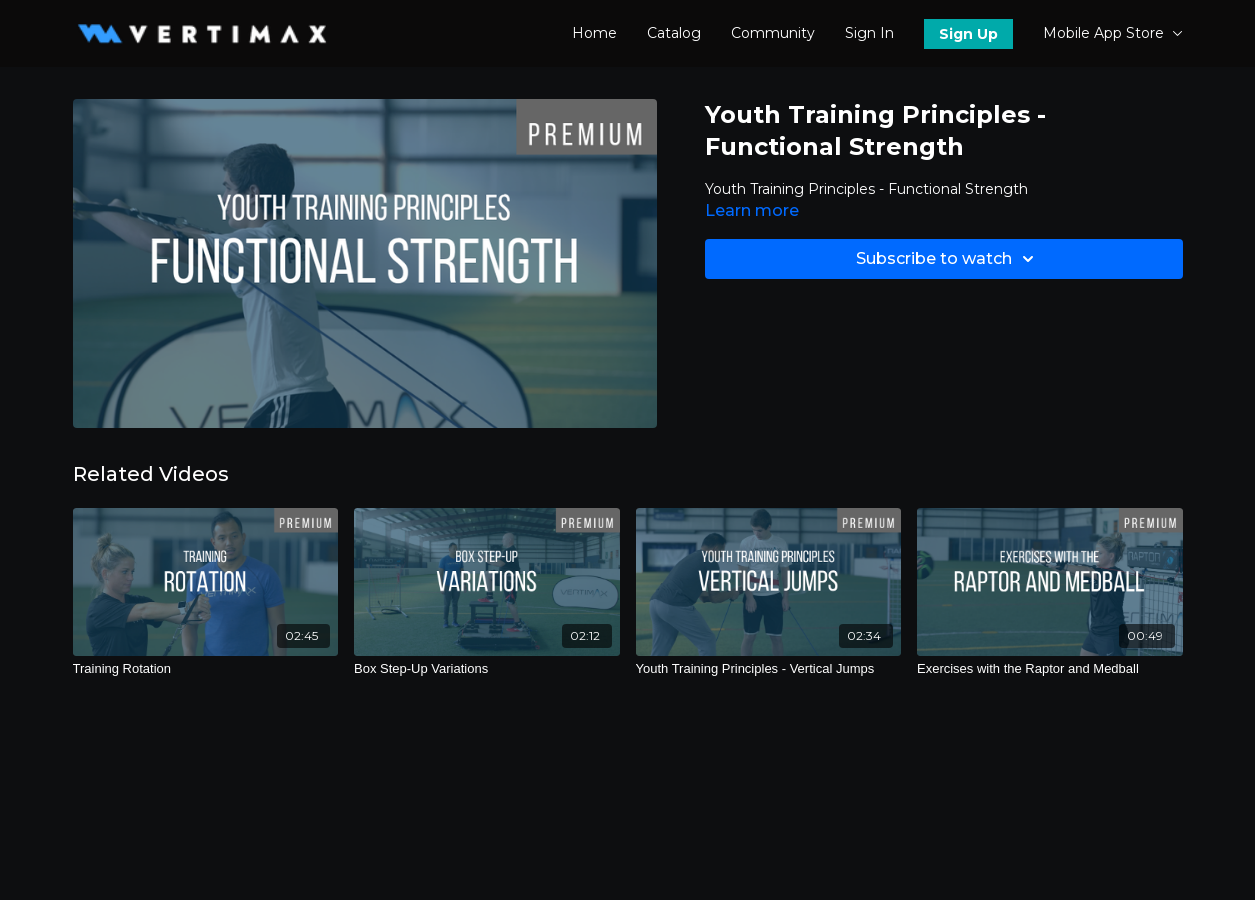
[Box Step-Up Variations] (487, 669)
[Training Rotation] (206, 669)
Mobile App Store (1113, 33)
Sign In (869, 33)
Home (594, 33)
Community (773, 33)
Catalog (674, 33)
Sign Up (968, 34)
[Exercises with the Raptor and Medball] (1050, 669)
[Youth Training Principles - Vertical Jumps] (769, 669)
